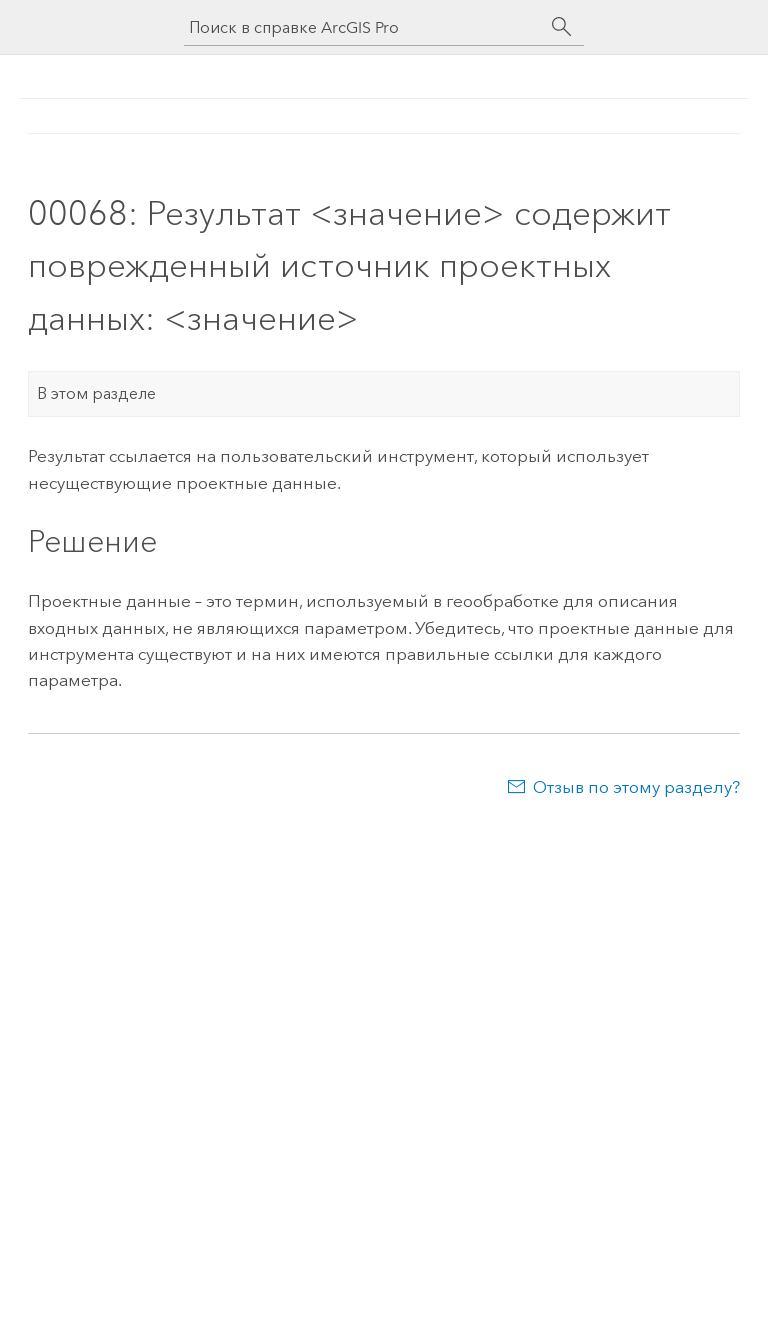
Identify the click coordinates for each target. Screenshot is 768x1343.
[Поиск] (562, 27)
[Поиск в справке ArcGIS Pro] (364, 27)
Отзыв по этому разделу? (636, 787)
